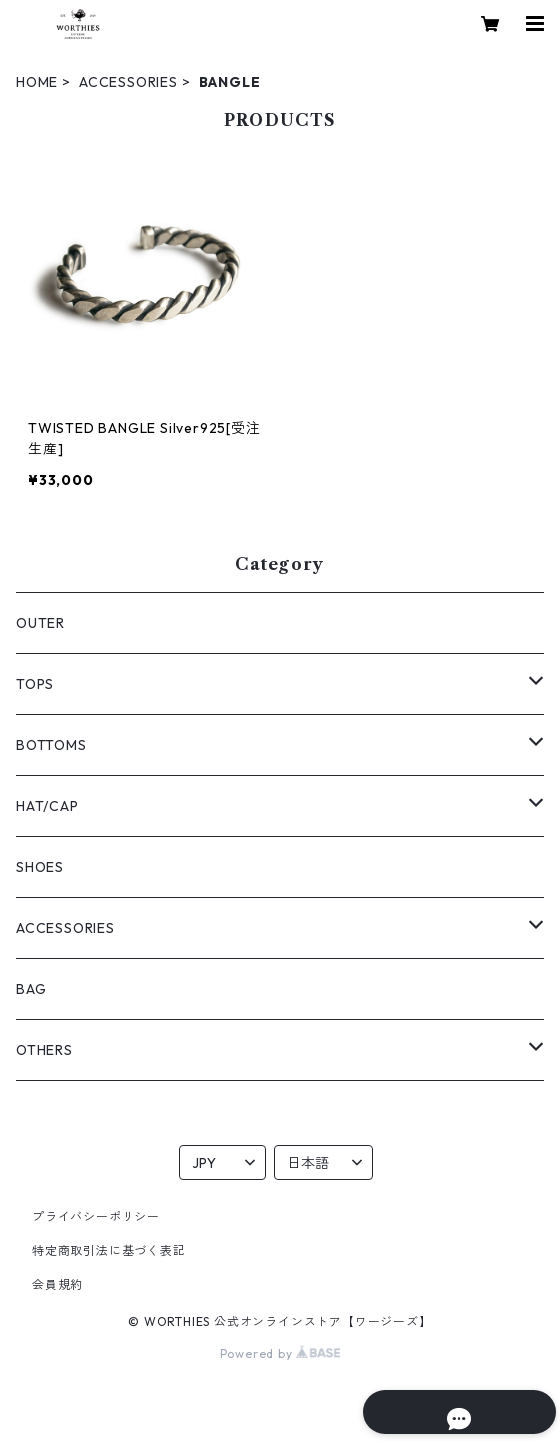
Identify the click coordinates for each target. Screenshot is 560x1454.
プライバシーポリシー (96, 1216)
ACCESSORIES (128, 82)
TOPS (35, 684)
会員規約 (57, 1284)
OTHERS (44, 1050)
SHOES (40, 867)
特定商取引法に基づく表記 (109, 1250)
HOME (37, 82)
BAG (31, 989)
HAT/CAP (47, 806)
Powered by (280, 1353)
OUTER (40, 623)
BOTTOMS (51, 745)
